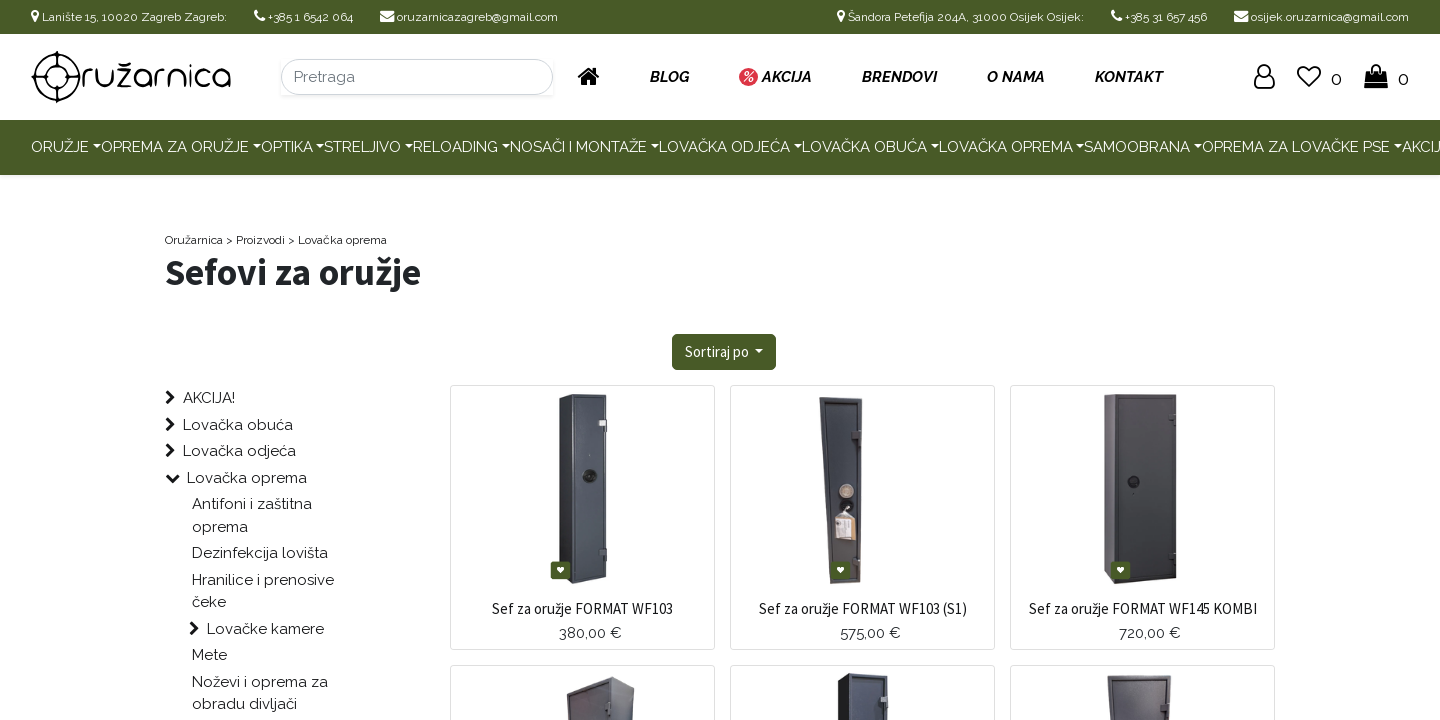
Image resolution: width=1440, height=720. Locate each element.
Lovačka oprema (1006, 147)
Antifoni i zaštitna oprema (252, 515)
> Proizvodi (255, 240)
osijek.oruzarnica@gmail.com (1321, 17)
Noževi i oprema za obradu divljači (260, 693)
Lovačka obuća (864, 147)
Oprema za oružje (175, 147)
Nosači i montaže (578, 147)
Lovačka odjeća (724, 147)
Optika (287, 147)
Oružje (60, 147)
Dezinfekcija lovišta (260, 553)
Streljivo (362, 147)
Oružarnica (194, 240)
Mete (209, 655)
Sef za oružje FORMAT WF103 (582, 608)
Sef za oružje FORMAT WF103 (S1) (863, 608)
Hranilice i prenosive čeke (263, 591)
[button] (724, 352)
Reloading (455, 147)
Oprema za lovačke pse (1296, 147)
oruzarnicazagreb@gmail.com (469, 17)
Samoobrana (1137, 147)
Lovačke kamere (265, 629)
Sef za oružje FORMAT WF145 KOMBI (1143, 608)
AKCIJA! (209, 398)
